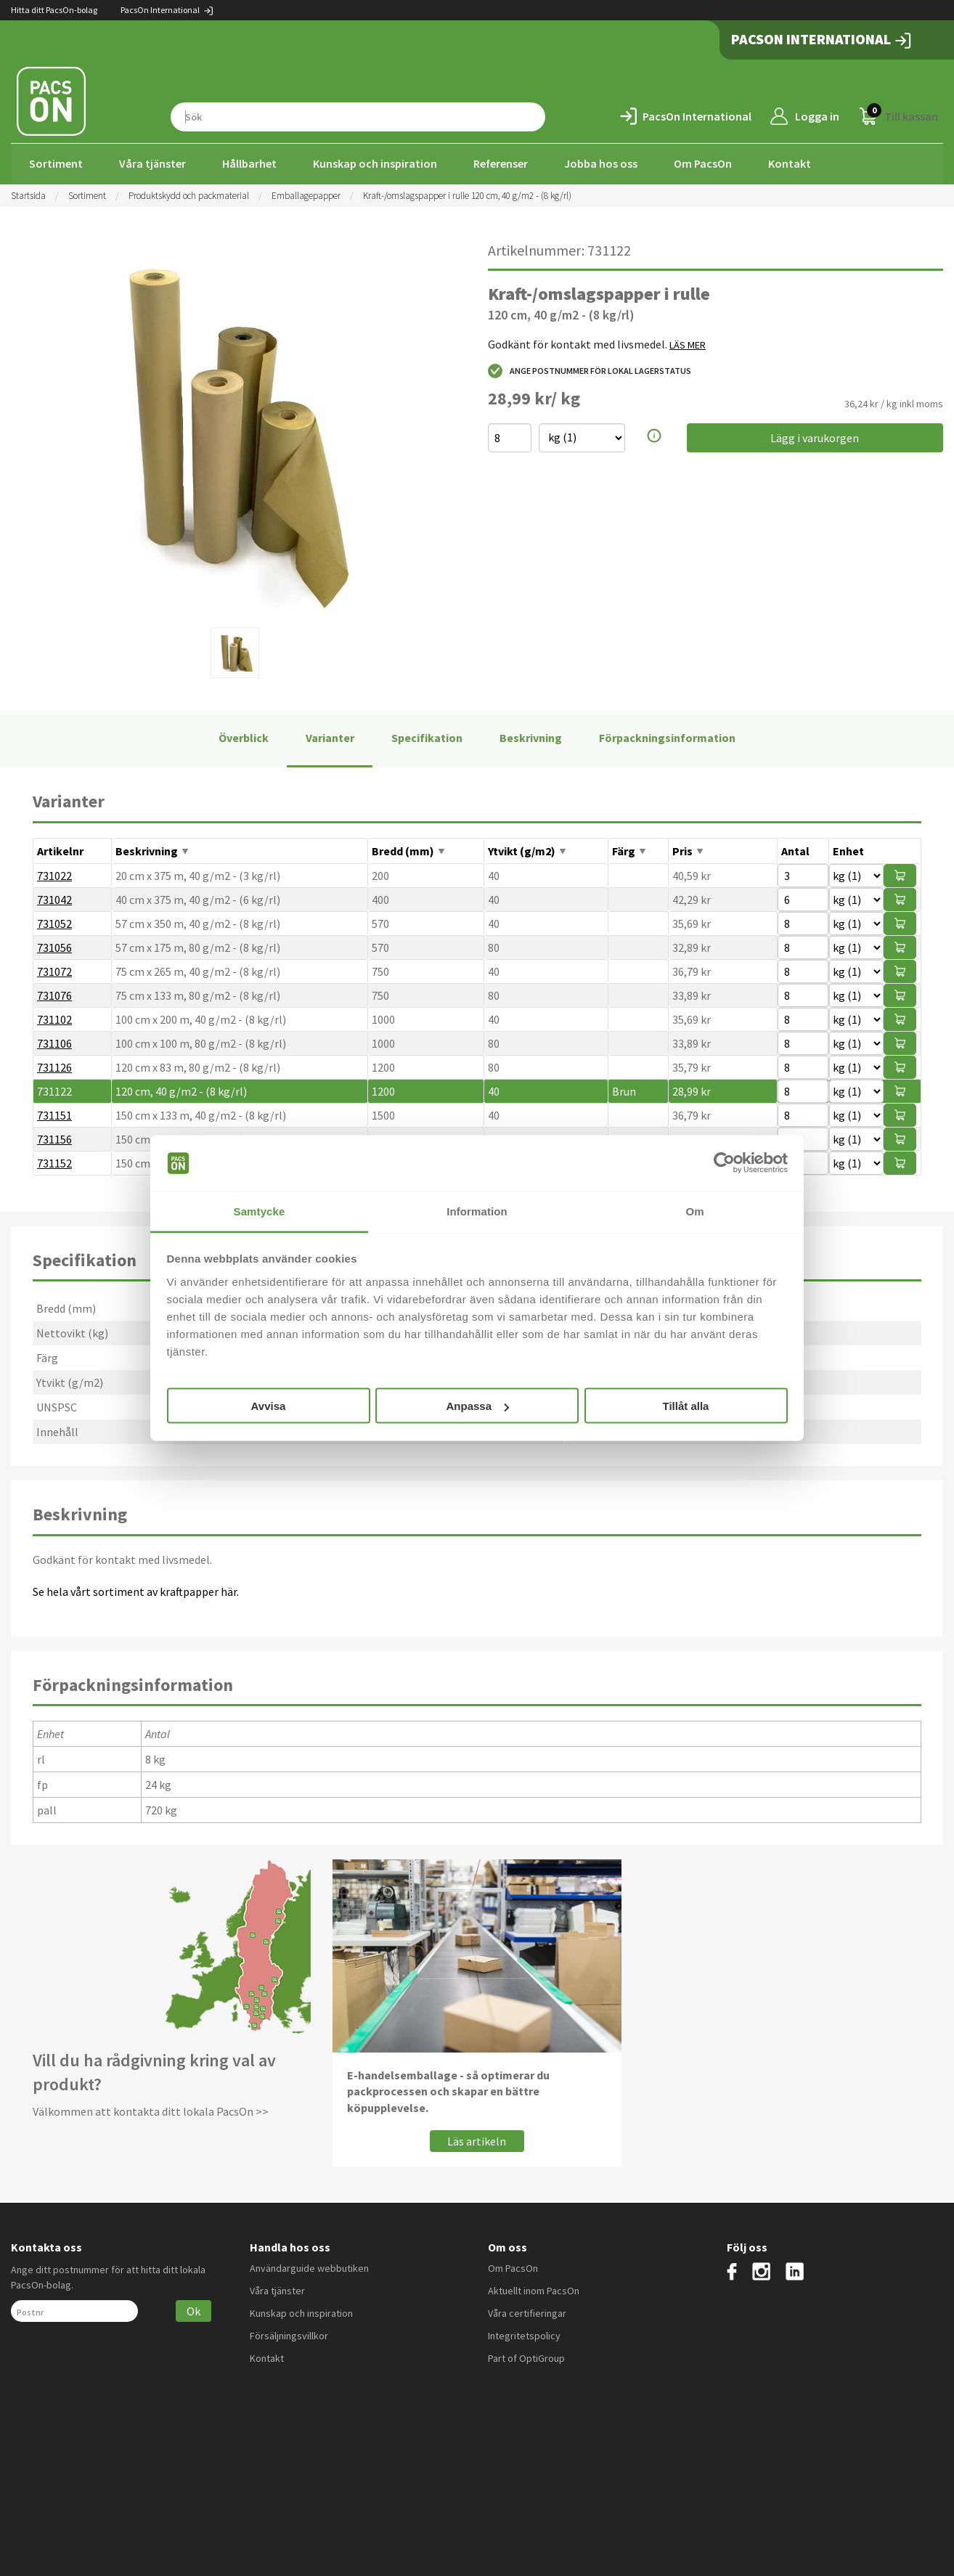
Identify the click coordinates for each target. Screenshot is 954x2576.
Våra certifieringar (527, 2311)
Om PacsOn (703, 163)
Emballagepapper (306, 194)
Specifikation (426, 737)
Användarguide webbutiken (309, 2266)
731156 (54, 1137)
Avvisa (268, 1406)
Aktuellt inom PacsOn (533, 2289)
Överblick (244, 737)
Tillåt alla (686, 1406)
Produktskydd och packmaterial (189, 194)
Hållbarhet (249, 163)
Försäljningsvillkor (289, 2334)
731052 (54, 922)
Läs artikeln (476, 2139)
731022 (54, 874)
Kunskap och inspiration (375, 163)
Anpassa (477, 1406)
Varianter (330, 737)
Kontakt (789, 163)
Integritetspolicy (524, 2334)
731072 (54, 970)
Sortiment (56, 163)
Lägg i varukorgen (814, 436)
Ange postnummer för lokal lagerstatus (589, 369)
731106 (54, 1042)
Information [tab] (477, 1211)
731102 (54, 1018)
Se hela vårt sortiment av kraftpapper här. (136, 1590)
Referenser (500, 163)
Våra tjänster (152, 163)
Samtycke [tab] (259, 1211)
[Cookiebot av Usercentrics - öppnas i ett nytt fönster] (724, 1163)
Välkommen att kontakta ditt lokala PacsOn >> (151, 2110)
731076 (54, 994)
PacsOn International (167, 9)
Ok (193, 2309)
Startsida (28, 194)
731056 (54, 946)
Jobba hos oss (600, 163)
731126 (54, 1066)
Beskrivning (531, 737)
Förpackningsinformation (667, 737)
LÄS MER (687, 343)
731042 (54, 898)
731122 (54, 1090)
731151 (54, 1113)
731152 (54, 1161)
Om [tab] (694, 1211)
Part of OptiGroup (526, 2356)
